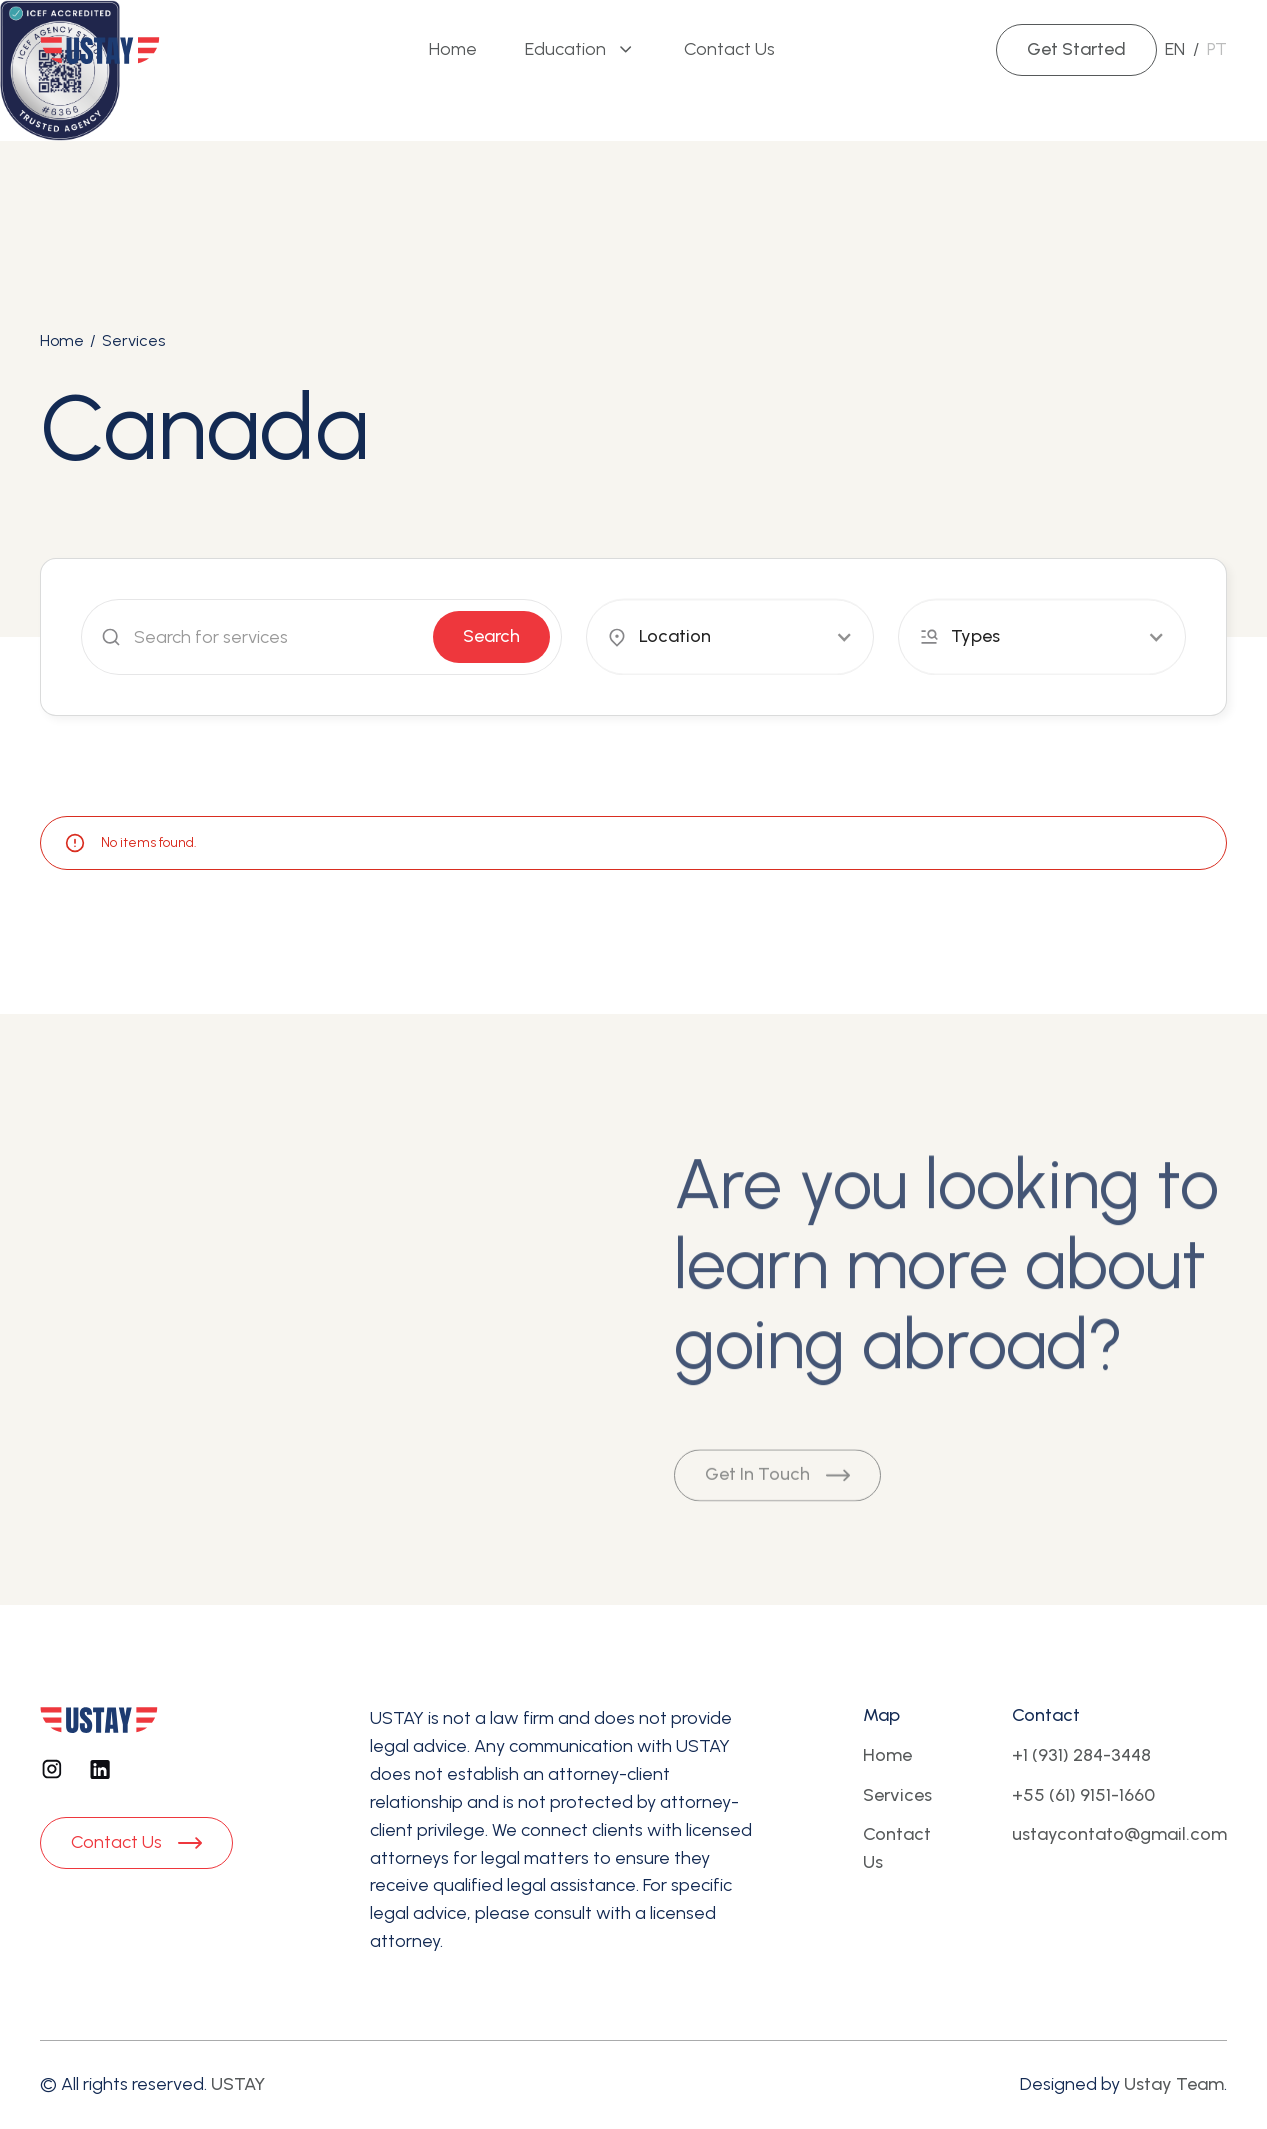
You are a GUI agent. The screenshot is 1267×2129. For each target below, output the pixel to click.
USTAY (238, 2084)
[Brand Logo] (100, 50)
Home (62, 340)
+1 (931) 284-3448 (1081, 1755)
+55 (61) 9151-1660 (1083, 1795)
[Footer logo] (99, 1719)
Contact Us (897, 1848)
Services (133, 340)
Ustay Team (1174, 2084)
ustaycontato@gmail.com (1119, 1834)
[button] (580, 50)
